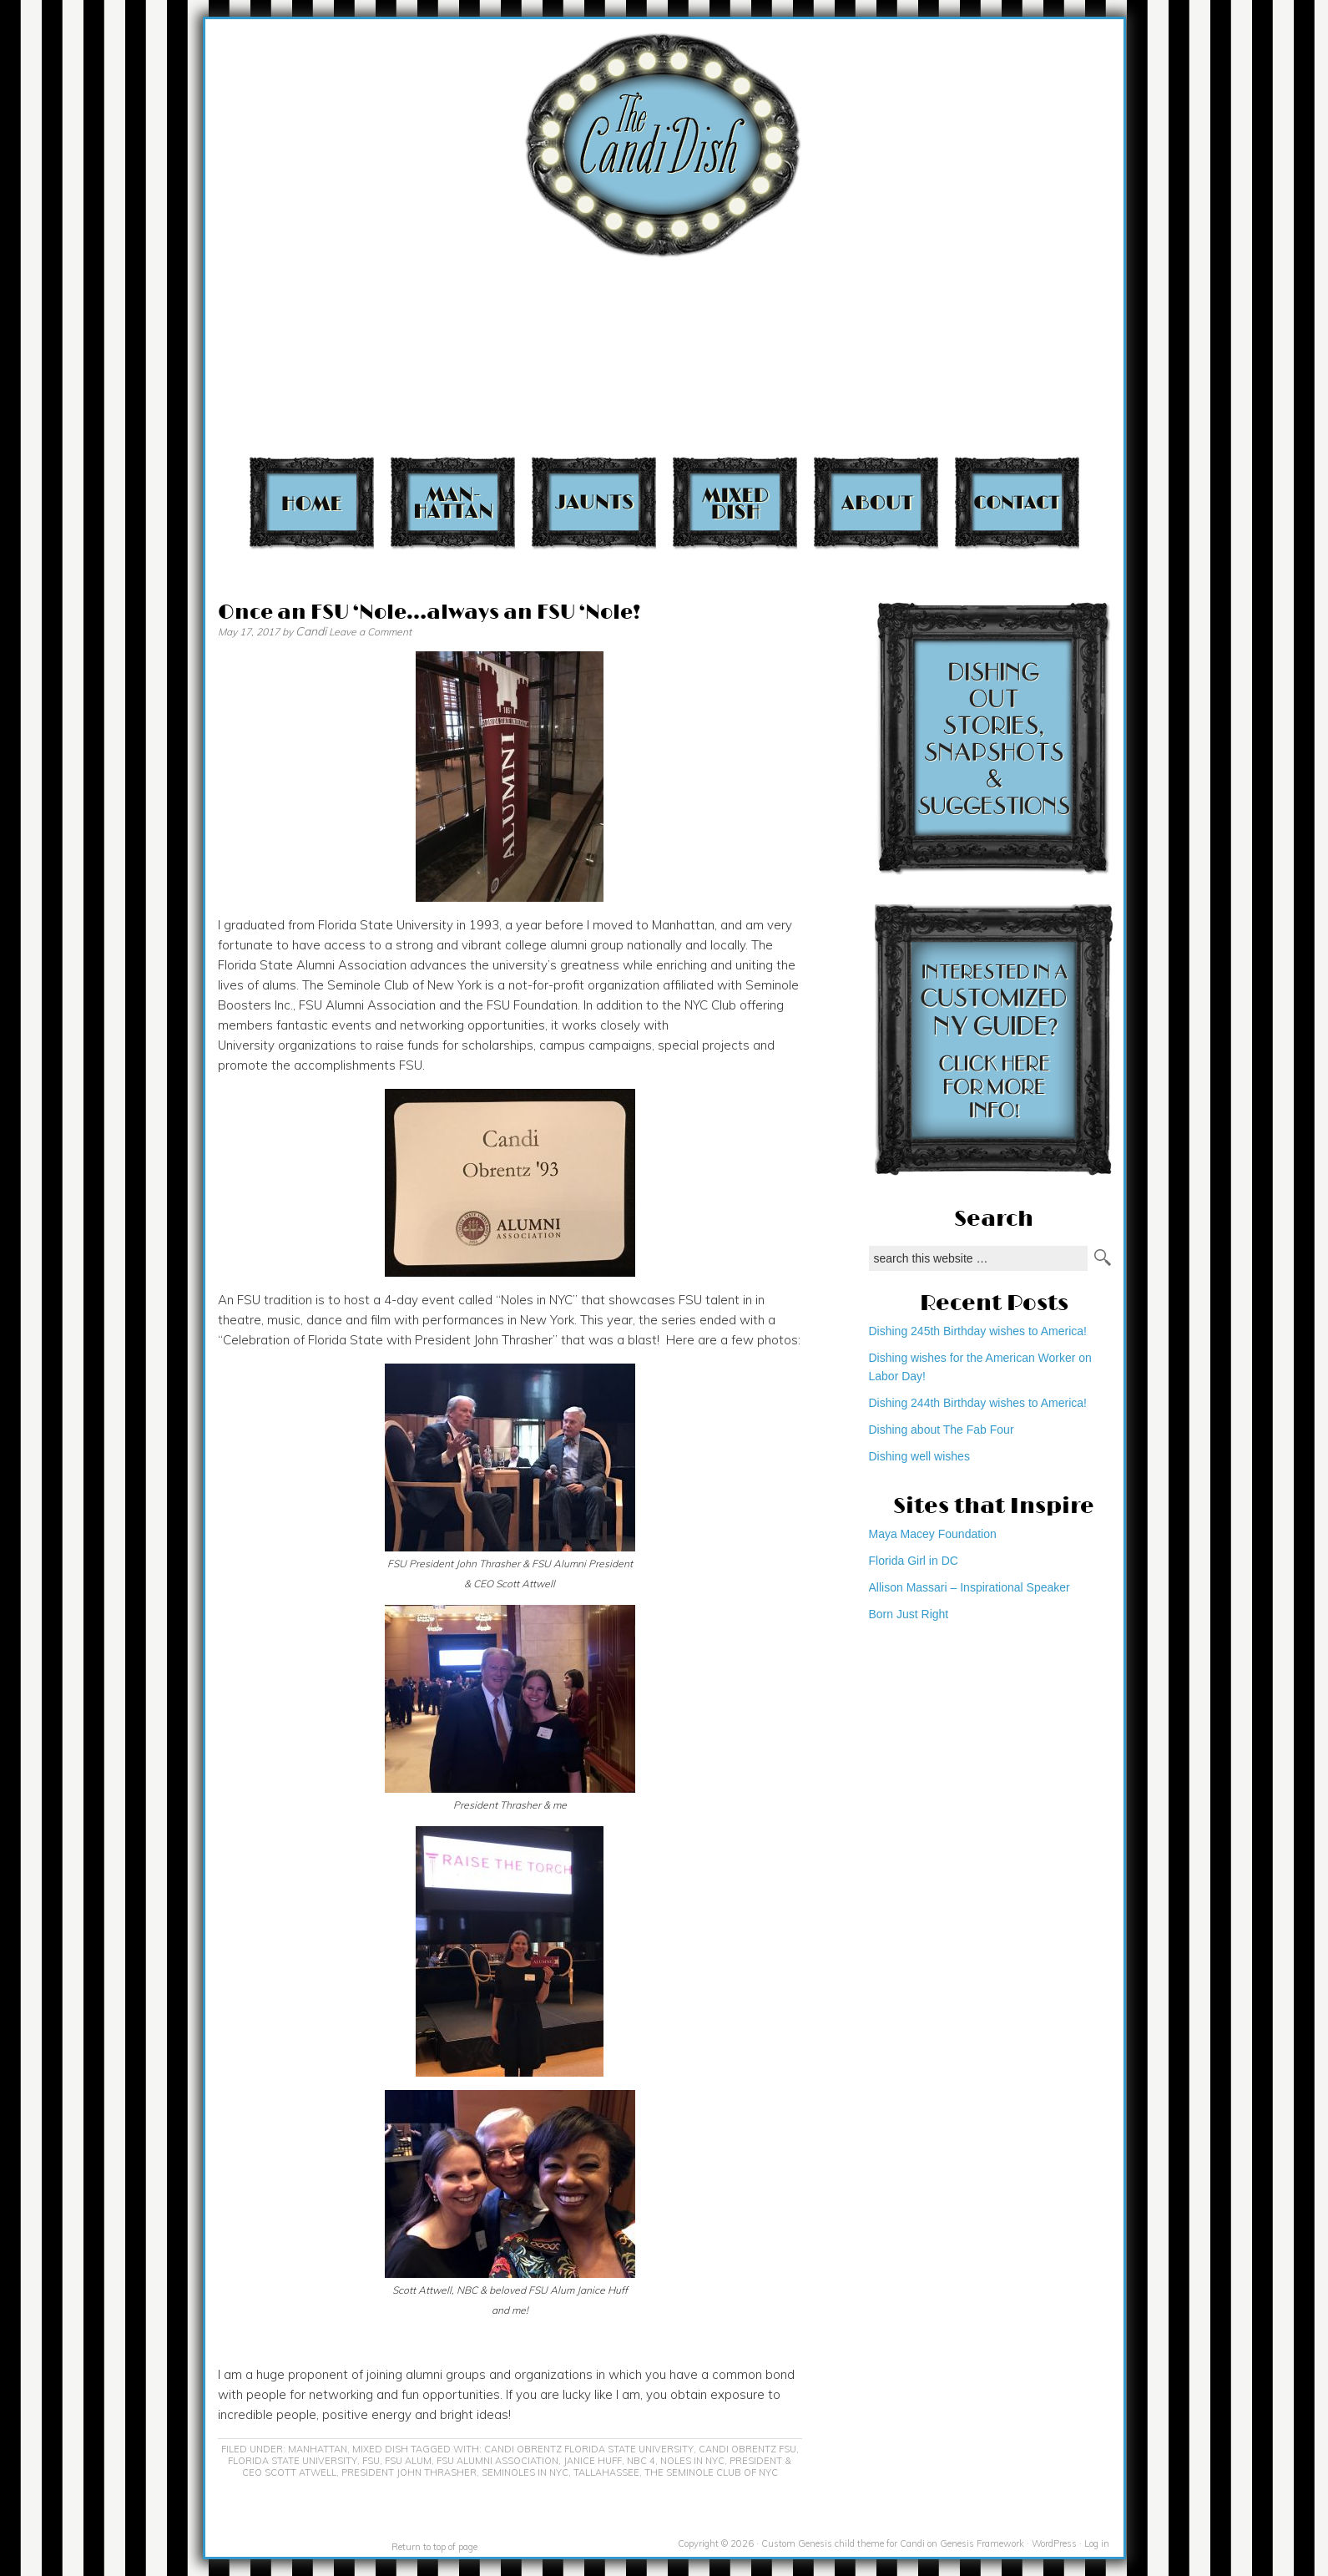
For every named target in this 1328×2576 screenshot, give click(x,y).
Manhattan (453, 502)
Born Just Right (909, 1614)
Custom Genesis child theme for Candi (843, 2543)
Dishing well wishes (919, 1456)
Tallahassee (606, 2472)
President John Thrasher (409, 2472)
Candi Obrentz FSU (747, 2449)
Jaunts (594, 502)
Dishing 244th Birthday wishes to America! (978, 1402)
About (876, 502)
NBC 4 (641, 2461)
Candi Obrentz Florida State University (589, 2449)
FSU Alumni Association (497, 2461)
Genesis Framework (982, 2543)
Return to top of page (434, 2547)
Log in (1096, 2543)
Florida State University (292, 2461)
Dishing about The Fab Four (941, 1429)
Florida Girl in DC (913, 1560)
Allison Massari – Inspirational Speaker (969, 1587)
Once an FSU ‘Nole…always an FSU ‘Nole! (429, 612)
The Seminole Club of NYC (711, 2472)
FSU (371, 2461)
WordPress (1054, 2543)
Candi (310, 631)
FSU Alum (408, 2461)
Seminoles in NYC (525, 2472)
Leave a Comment (370, 631)
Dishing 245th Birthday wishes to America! (978, 1331)
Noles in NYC (692, 2461)
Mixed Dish (735, 502)
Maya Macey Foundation (933, 1534)
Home (312, 502)
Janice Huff (592, 2461)
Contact (1017, 502)
